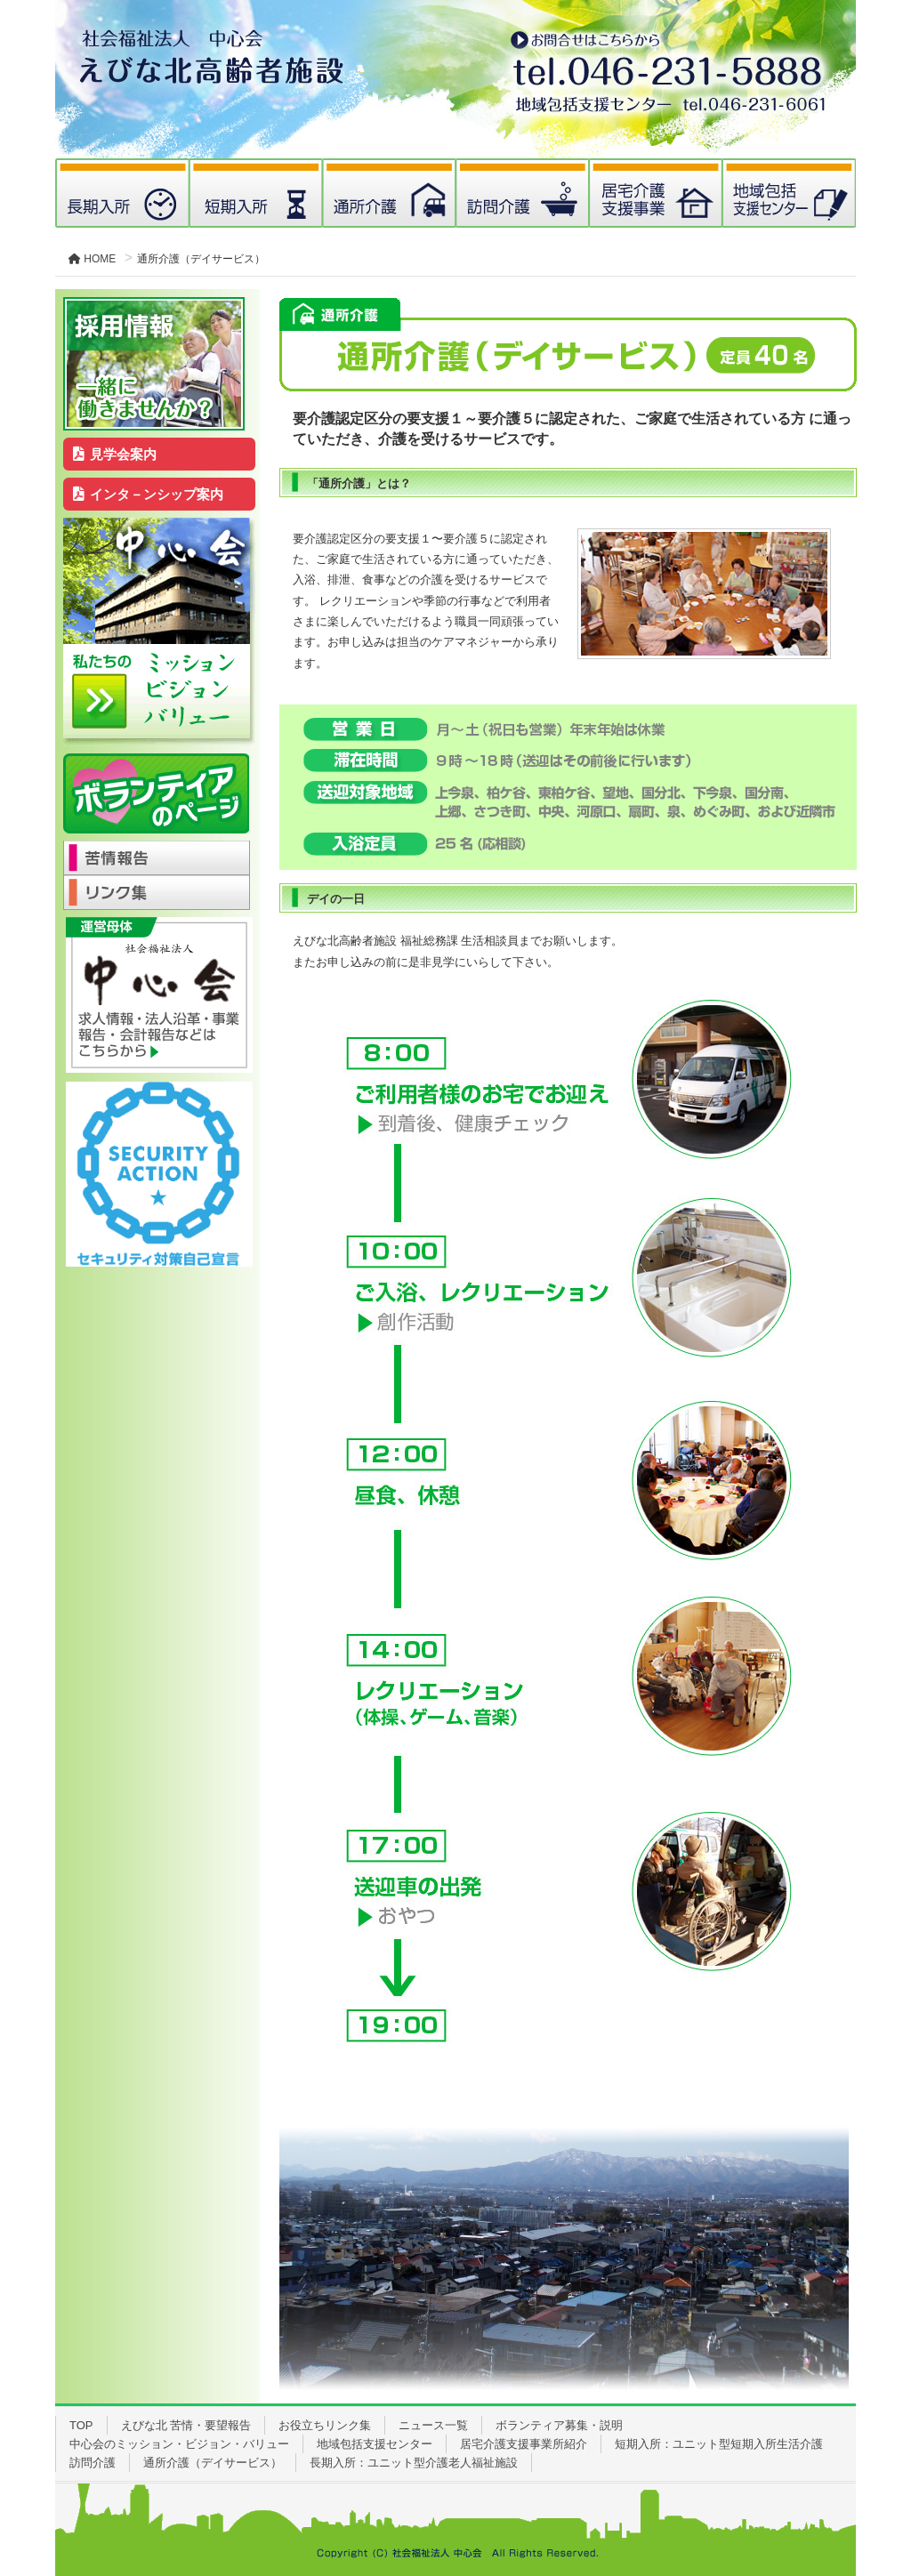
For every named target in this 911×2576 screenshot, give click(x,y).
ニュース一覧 (433, 2425)
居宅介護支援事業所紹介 (523, 2444)
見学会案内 (115, 454)
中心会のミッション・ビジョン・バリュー (179, 2444)
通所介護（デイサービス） (212, 2462)
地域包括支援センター (374, 2444)
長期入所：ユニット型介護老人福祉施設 (414, 2462)
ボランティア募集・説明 (559, 2425)
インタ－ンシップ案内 (148, 494)
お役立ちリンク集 (324, 2425)
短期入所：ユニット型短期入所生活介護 (719, 2444)
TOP (81, 2425)
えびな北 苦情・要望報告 (186, 2425)
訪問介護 (92, 2462)
